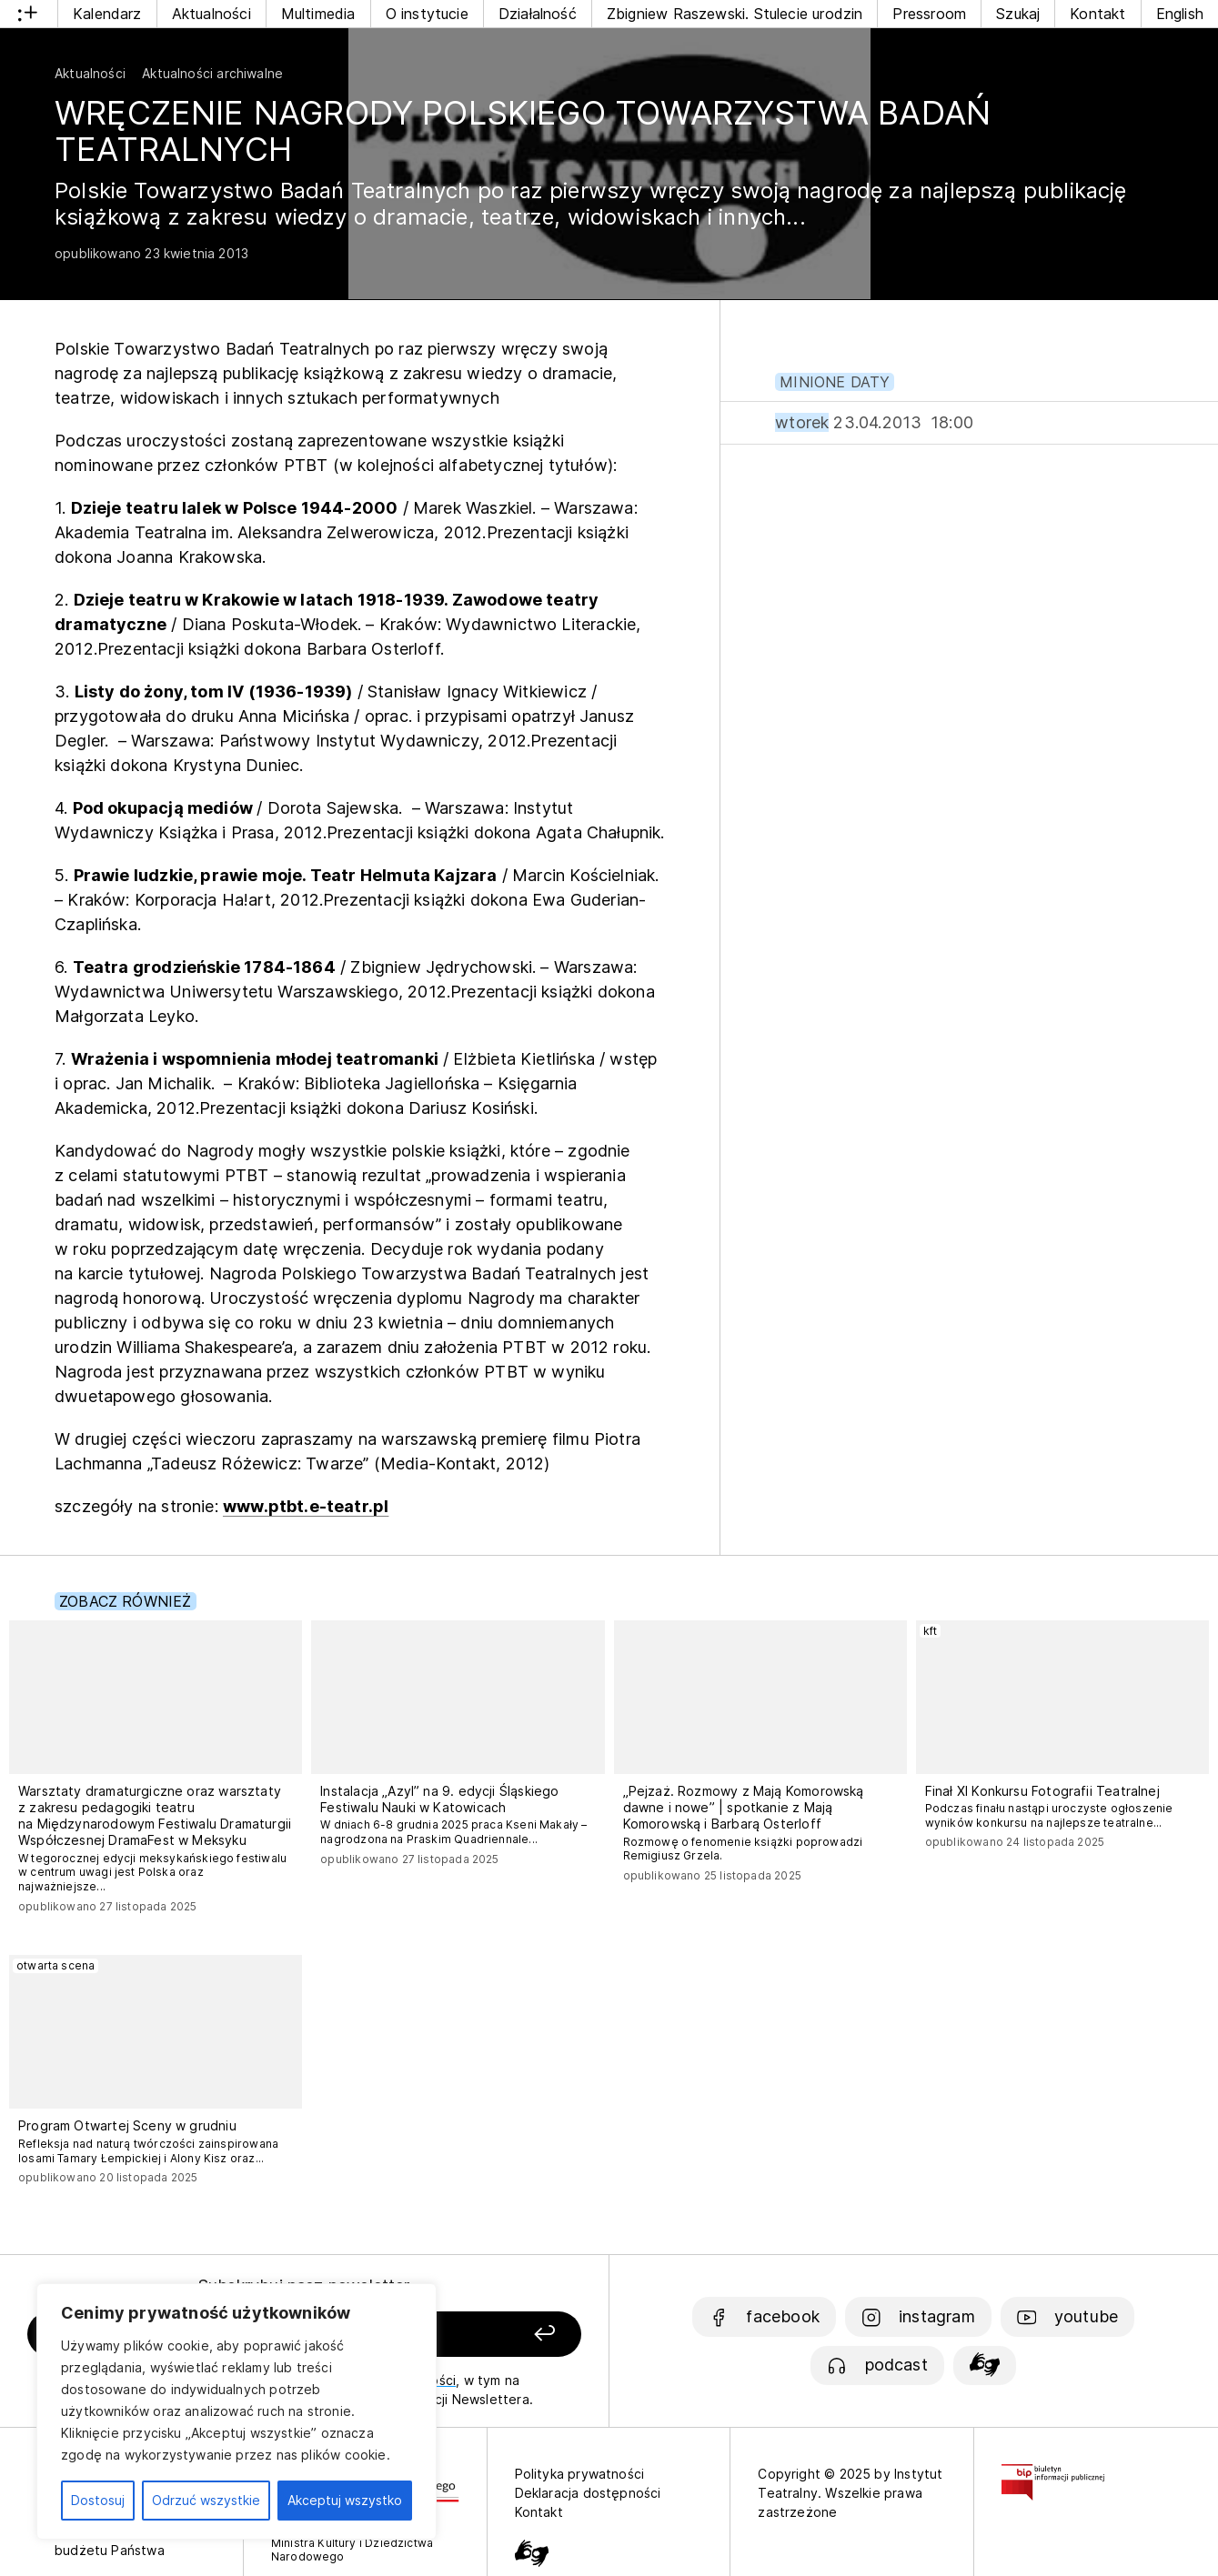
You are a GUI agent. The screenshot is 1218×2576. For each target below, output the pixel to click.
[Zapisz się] (476, 2334)
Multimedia (318, 14)
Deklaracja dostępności (588, 2493)
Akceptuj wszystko (344, 2500)
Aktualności (211, 14)
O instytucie (427, 14)
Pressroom (929, 14)
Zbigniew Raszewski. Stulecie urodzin (734, 14)
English (1179, 14)
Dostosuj (98, 2500)
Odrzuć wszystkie (206, 2500)
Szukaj (1018, 14)
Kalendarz (107, 14)
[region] (236, 2411)
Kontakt (1097, 14)
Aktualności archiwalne (212, 73)
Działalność (537, 14)
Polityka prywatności (580, 2473)
